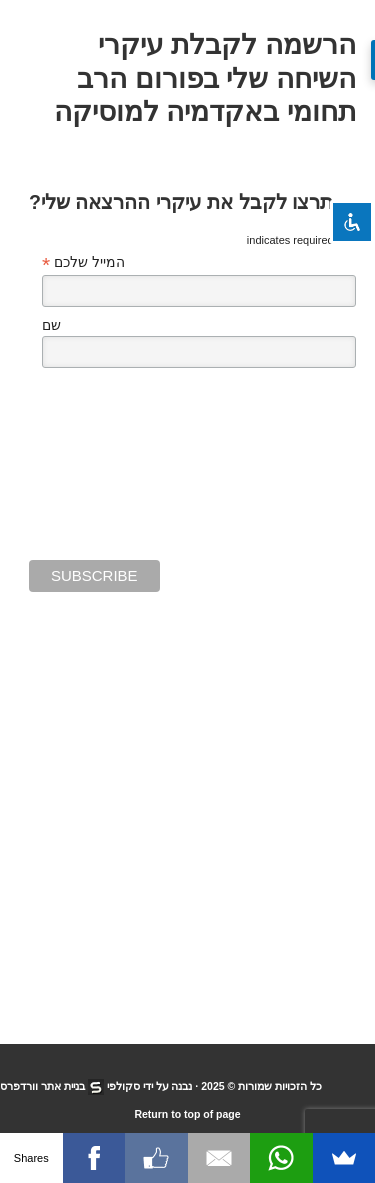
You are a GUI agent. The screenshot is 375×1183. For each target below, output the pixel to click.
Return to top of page (187, 1114)
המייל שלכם (83, 262)
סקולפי (123, 1086)
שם (51, 325)
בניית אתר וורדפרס (42, 1086)
